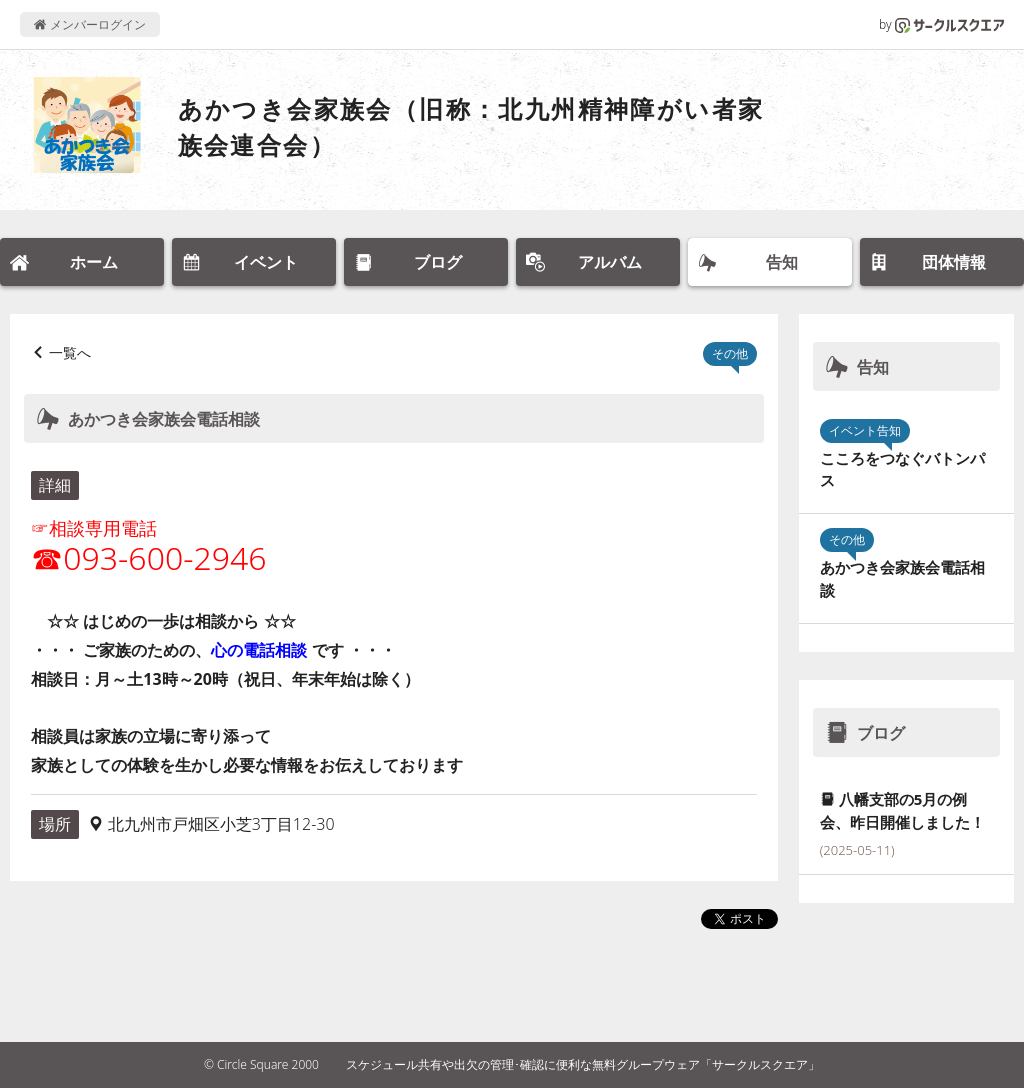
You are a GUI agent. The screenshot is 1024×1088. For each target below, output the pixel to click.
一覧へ (70, 352)
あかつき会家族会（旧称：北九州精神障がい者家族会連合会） (471, 126)
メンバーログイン (89, 24)
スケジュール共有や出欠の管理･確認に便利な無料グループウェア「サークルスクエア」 (583, 1064)
